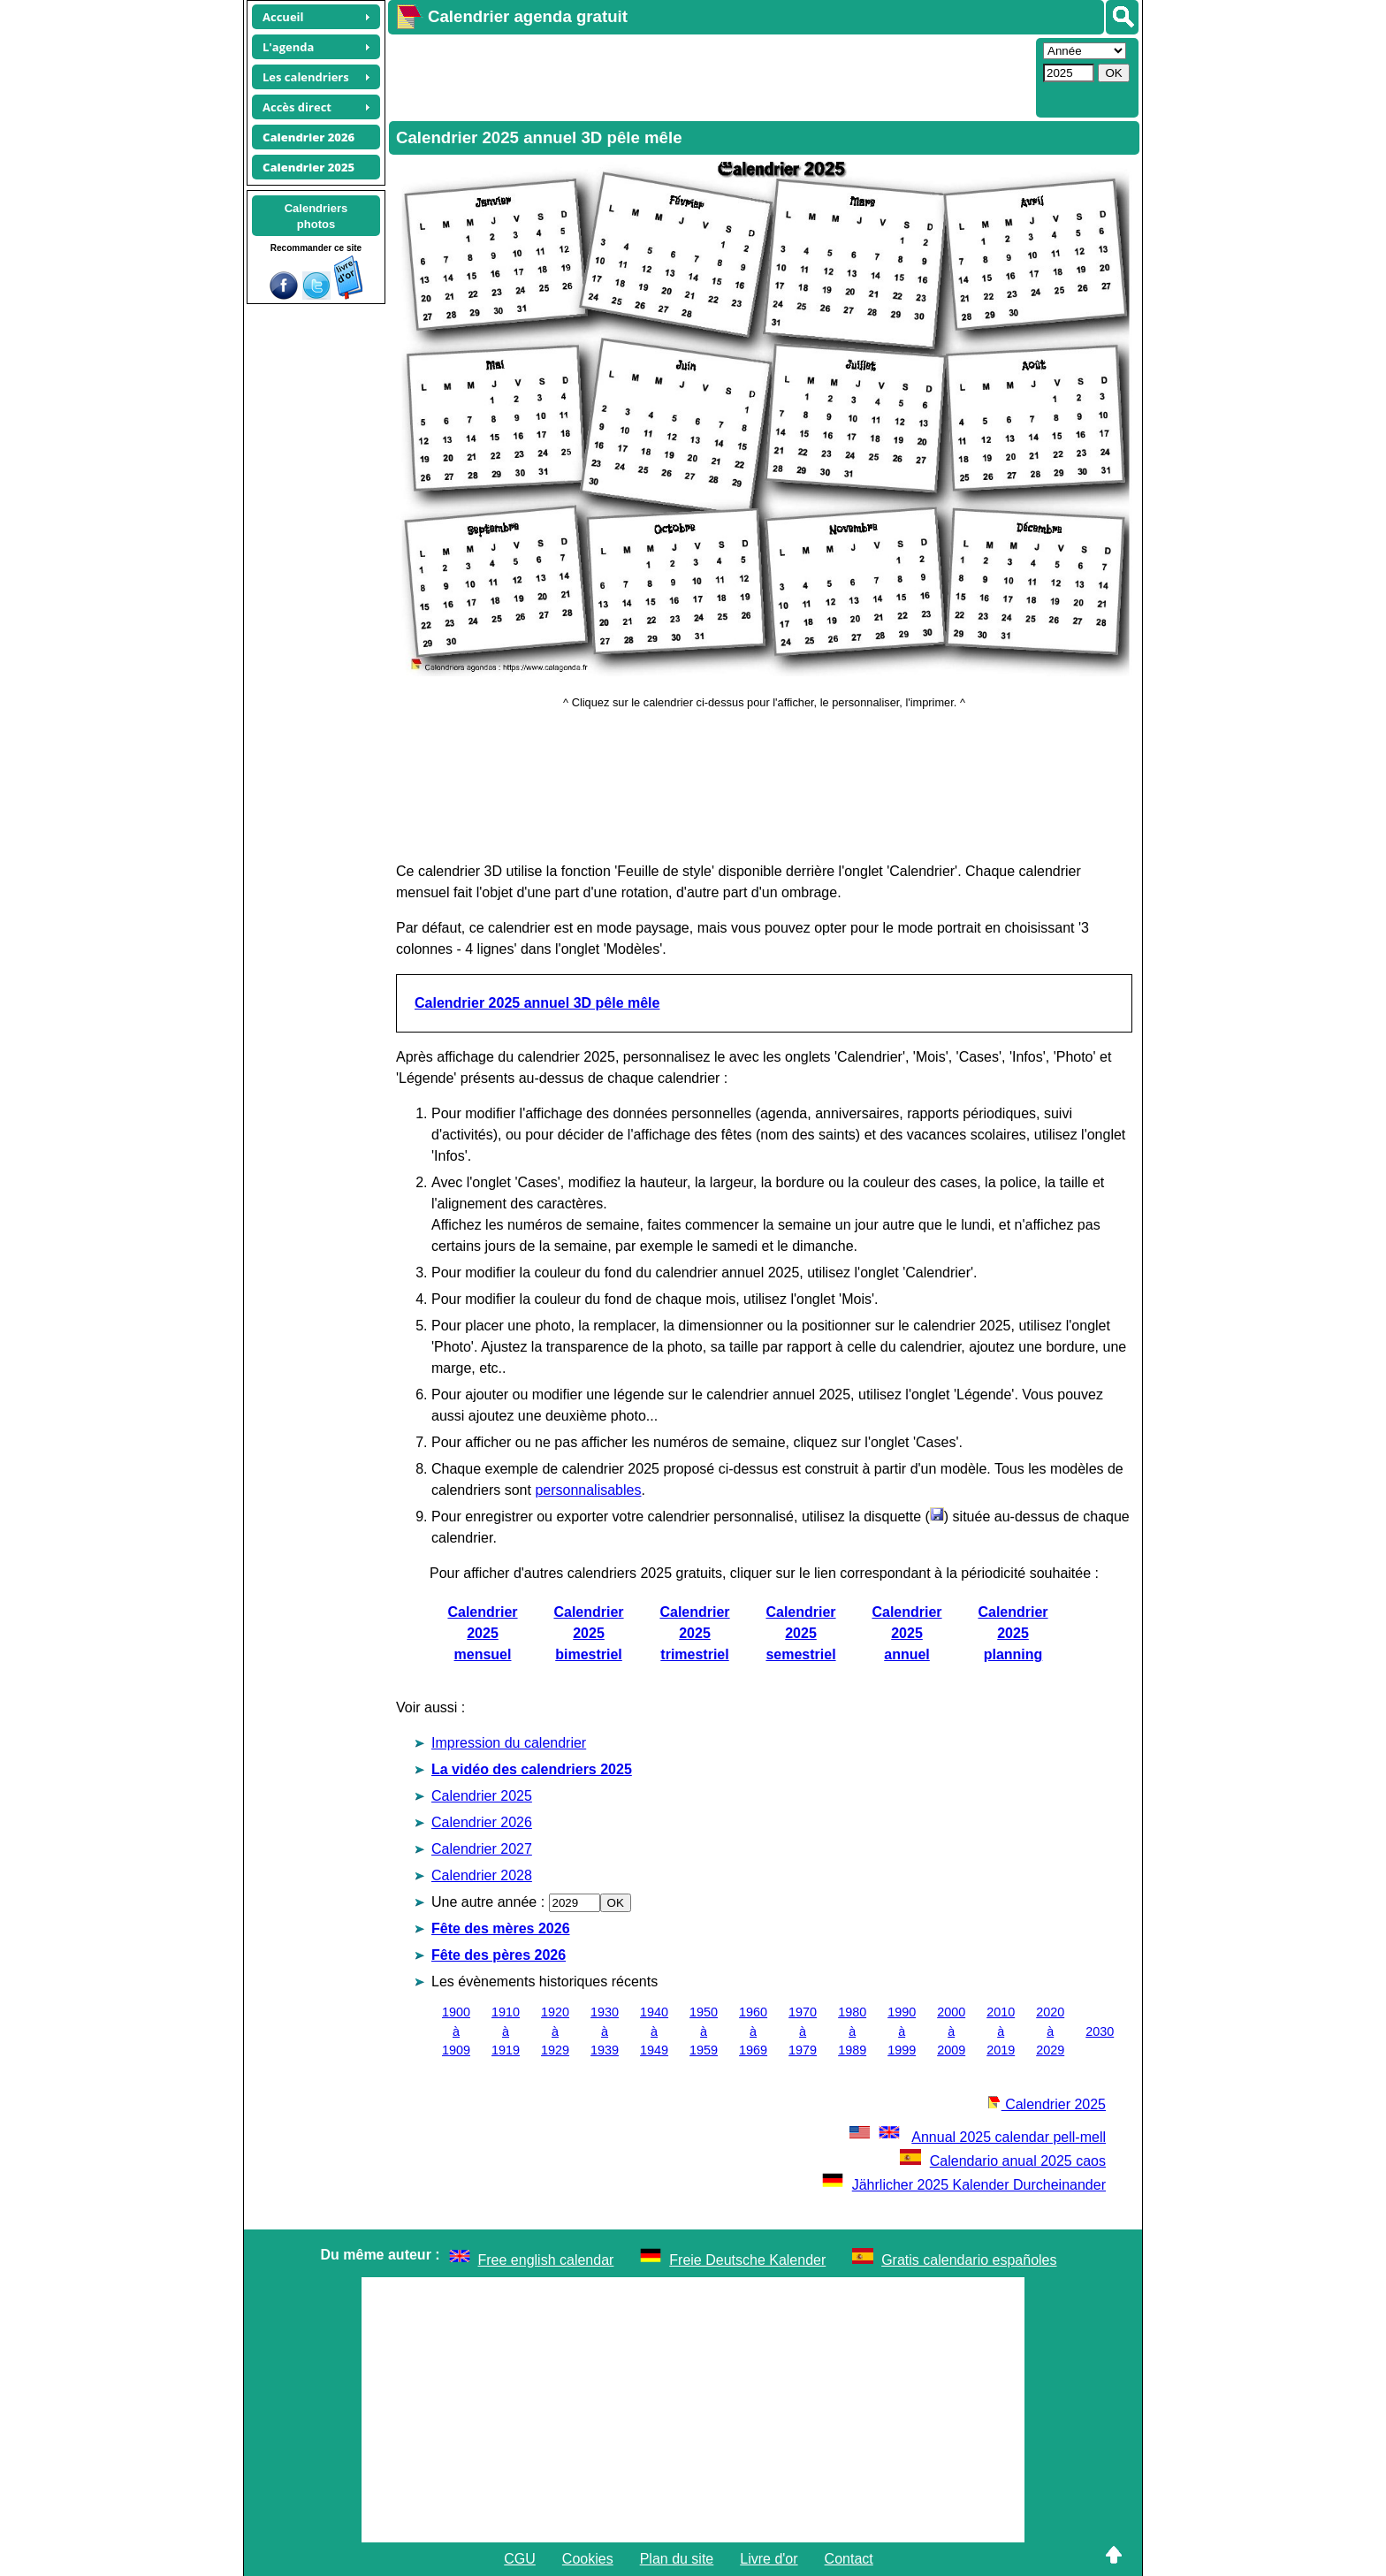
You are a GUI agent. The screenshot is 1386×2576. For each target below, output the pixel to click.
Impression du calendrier (508, 1742)
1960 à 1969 (753, 2031)
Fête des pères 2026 (498, 1954)
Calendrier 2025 (481, 1795)
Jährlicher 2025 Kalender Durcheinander (964, 2184)
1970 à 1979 (802, 2031)
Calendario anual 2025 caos (1003, 2160)
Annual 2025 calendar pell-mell (976, 2137)
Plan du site (677, 2558)
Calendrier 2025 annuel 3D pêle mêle (537, 1002)
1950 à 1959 (703, 2031)
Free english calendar (546, 2259)
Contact (849, 2558)
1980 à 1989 (852, 2031)
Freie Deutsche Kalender (747, 2259)
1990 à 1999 (901, 2031)
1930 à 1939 (604, 2031)
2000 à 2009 (951, 2031)
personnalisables (588, 1490)
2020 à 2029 (1050, 2031)
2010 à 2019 (1000, 2031)
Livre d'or (768, 2558)
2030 (1099, 2031)
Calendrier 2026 (481, 1822)
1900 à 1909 (456, 2031)
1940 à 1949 (654, 2031)
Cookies (587, 2558)
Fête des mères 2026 (500, 1928)
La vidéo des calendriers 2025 (531, 1769)
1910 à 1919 (505, 2031)
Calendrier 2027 (481, 1848)
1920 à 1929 (555, 2031)
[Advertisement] (710, 76)
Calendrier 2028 (481, 1875)
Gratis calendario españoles (968, 2259)
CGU (520, 2558)
